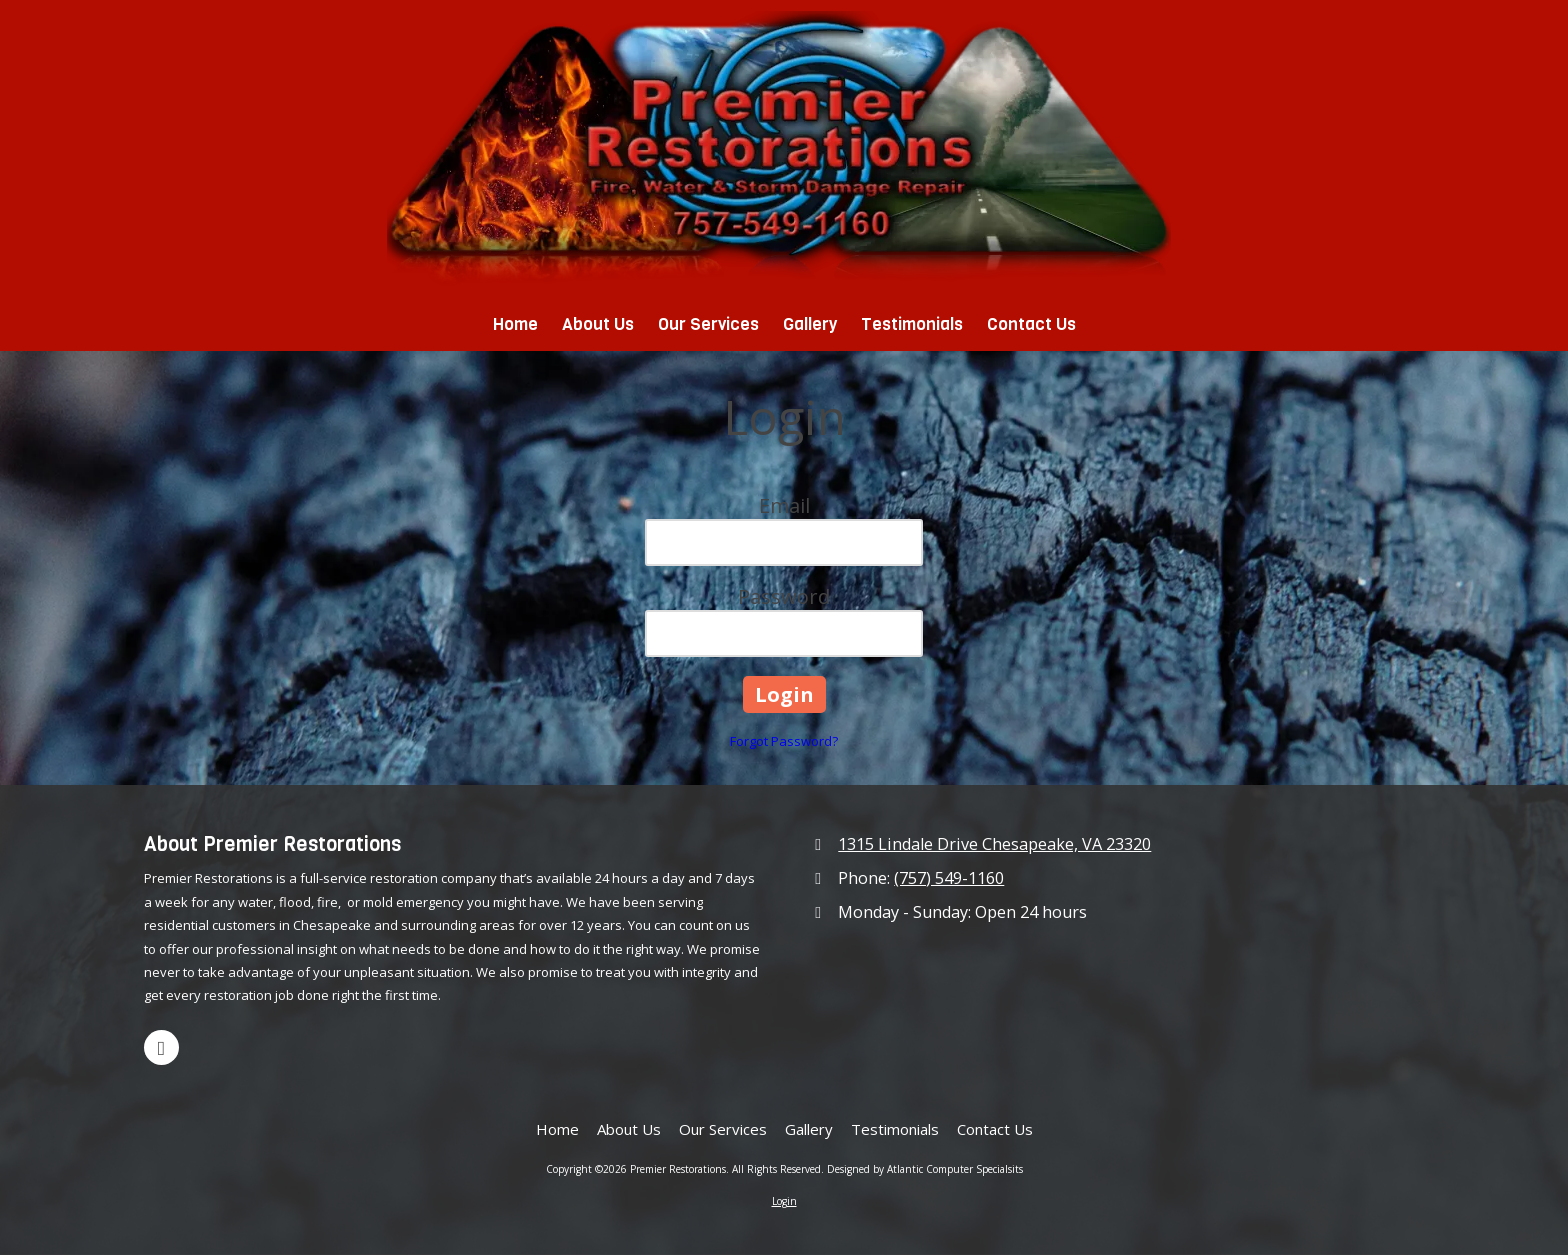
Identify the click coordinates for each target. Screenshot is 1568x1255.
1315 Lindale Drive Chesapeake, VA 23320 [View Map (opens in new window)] (994, 844)
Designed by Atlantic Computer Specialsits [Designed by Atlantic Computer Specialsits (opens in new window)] (925, 1169)
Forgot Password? (784, 741)
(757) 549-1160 (949, 878)
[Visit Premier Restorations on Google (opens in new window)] (161, 1047)
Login (784, 1201)
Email (784, 505)
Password (784, 596)
